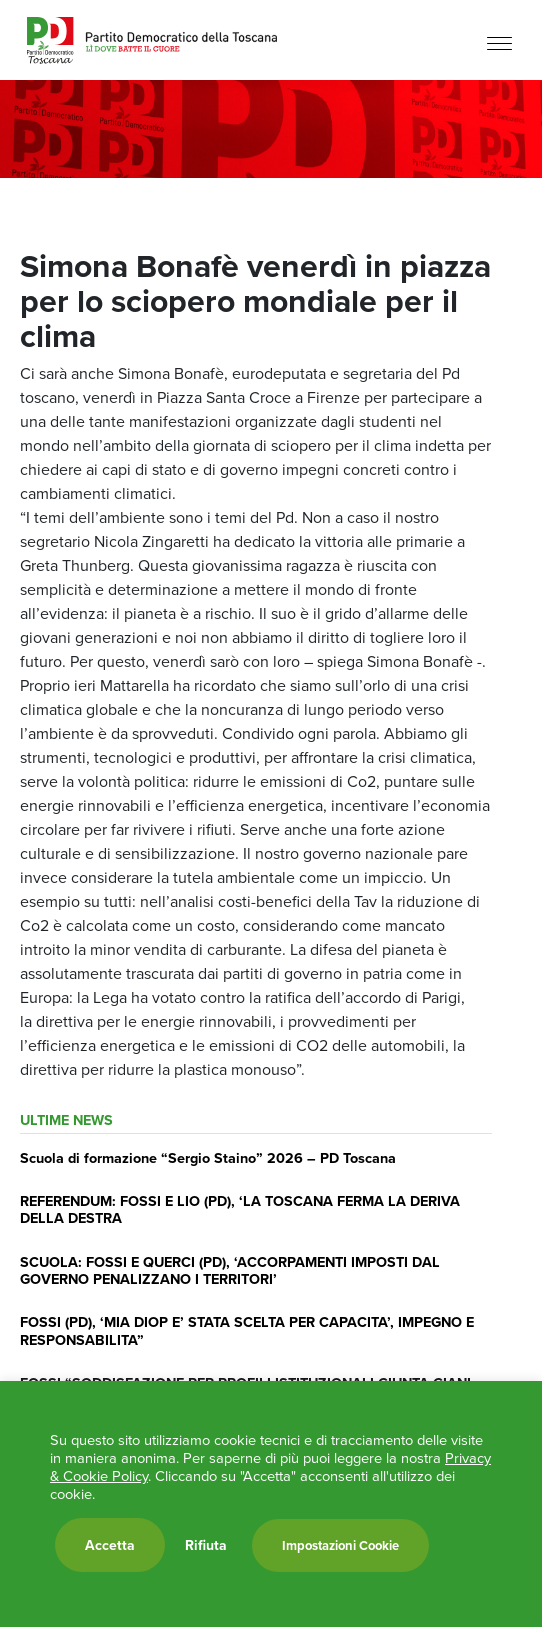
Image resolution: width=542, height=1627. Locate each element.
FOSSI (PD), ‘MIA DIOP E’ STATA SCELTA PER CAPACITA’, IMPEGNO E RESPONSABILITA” (247, 1330)
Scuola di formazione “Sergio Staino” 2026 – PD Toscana (208, 1157)
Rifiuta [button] (206, 1545)
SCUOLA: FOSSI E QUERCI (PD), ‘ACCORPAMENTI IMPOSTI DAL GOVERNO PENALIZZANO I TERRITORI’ (230, 1270)
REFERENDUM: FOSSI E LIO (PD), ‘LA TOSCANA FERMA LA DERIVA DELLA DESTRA (240, 1209)
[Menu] (499, 42)
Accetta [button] (110, 1545)
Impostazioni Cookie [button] (340, 1545)
